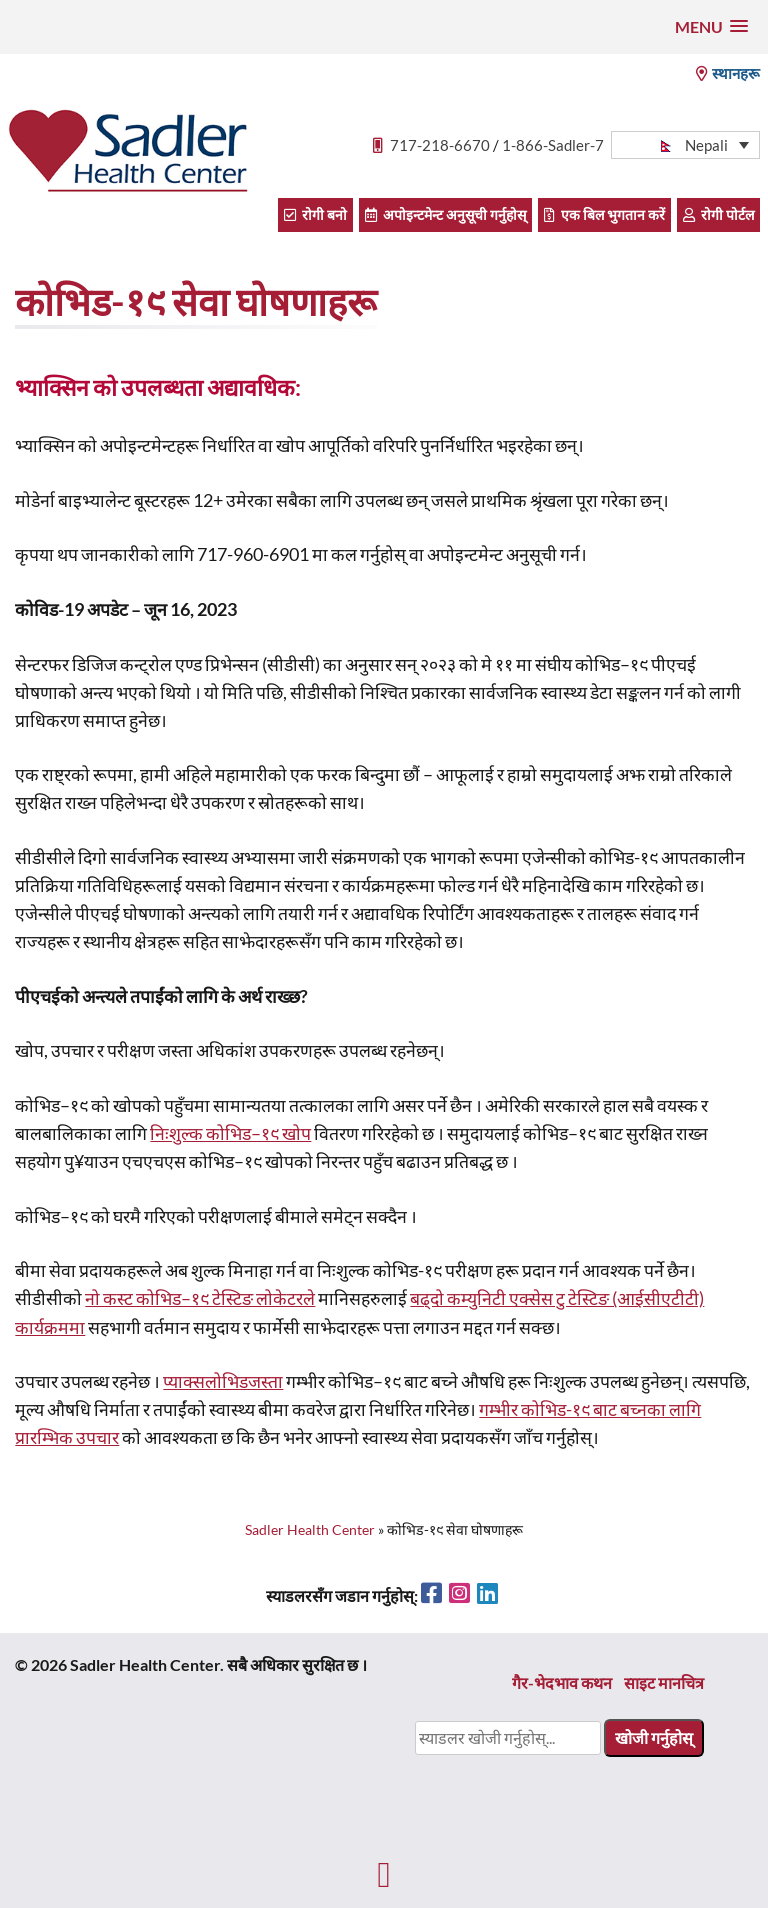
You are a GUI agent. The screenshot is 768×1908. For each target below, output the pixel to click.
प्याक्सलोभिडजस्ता (223, 1381)
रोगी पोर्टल (718, 214)
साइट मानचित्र (664, 1682)
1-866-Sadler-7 (553, 145)
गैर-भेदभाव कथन (562, 1682)
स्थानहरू (728, 73)
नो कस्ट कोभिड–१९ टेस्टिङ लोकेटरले (200, 1298)
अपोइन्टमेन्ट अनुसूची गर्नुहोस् (445, 214)
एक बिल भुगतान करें (604, 214)
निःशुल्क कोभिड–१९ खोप (230, 1133)
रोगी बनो (315, 214)
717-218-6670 (440, 145)
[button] (711, 26)
